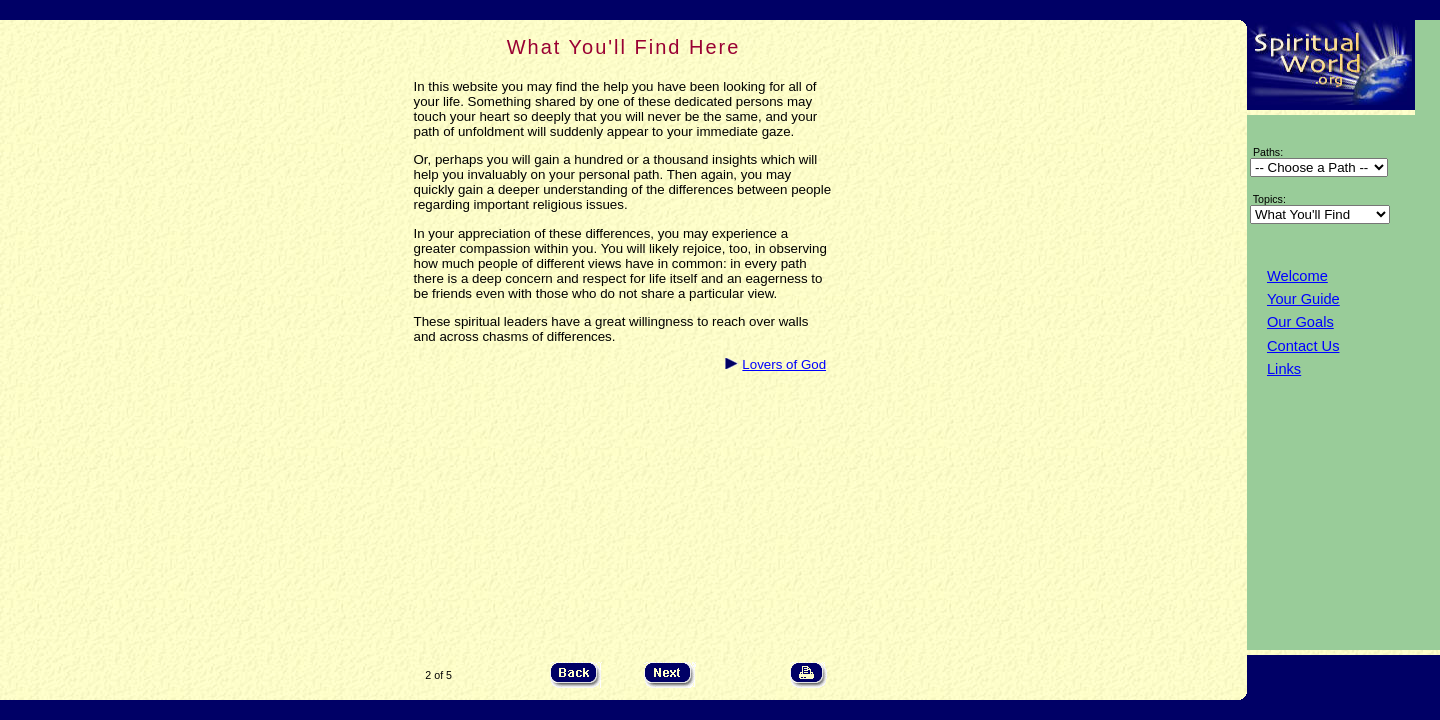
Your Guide (1303, 299)
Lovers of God (784, 364)
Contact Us (1303, 346)
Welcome (1297, 276)
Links (1284, 369)
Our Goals (1300, 322)
